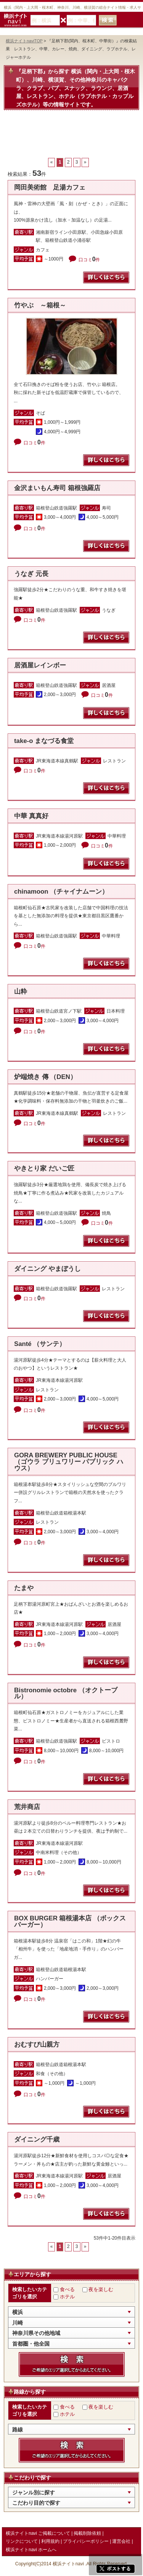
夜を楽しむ (100, 2289)
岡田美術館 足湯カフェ (49, 187)
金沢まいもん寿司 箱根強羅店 (57, 488)
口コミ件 (89, 259)
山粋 (20, 991)
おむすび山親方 (36, 2044)
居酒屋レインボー (40, 665)
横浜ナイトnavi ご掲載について (38, 2533)
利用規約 (50, 2541)
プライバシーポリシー (86, 2541)
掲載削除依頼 (87, 2533)
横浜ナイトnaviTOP (24, 41)
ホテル (67, 2296)
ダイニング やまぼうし (47, 1268)
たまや (24, 1588)
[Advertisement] (71, 138)
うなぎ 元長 (31, 573)
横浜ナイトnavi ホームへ (31, 2549)
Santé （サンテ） (40, 1343)
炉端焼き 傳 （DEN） (45, 1077)
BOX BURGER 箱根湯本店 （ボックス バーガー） (70, 1921)
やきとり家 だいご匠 (44, 1168)
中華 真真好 (31, 816)
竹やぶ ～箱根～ (40, 305)
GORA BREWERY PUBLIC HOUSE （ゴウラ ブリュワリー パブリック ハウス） (68, 1462)
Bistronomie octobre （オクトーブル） (65, 1693)
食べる (67, 2289)
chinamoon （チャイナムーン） (61, 891)
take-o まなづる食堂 (44, 740)
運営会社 (121, 2541)
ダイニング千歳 (36, 2139)
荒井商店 (27, 1807)
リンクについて (22, 2541)
